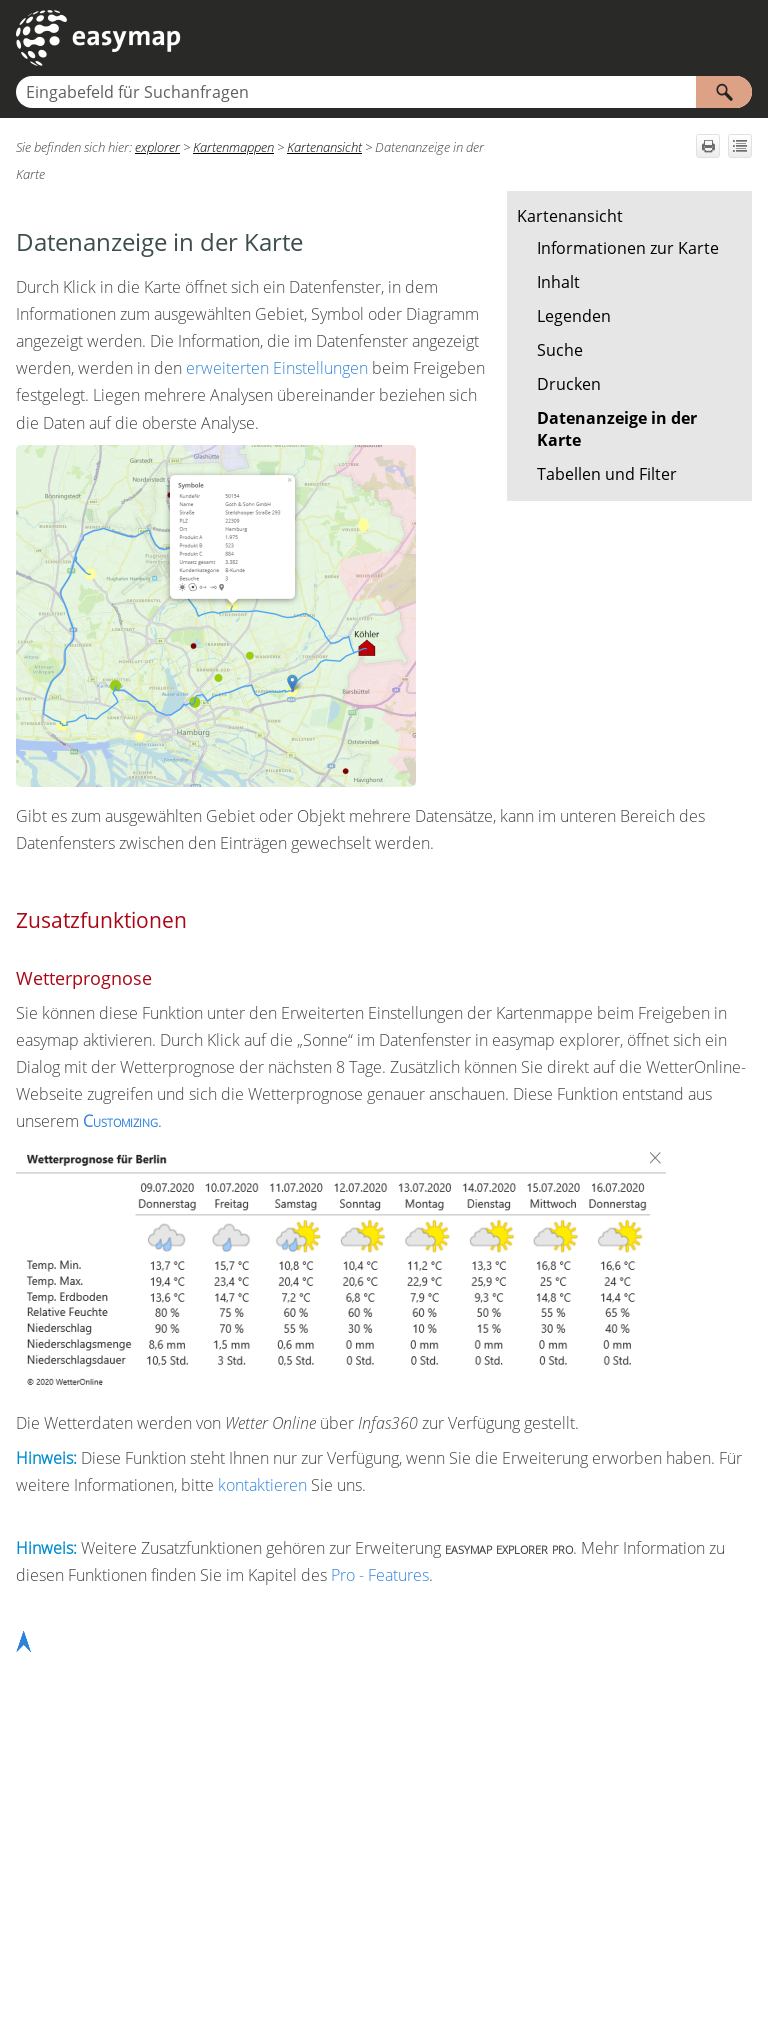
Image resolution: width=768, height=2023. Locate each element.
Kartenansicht (570, 216)
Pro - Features (380, 1575)
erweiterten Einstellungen (277, 368)
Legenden (574, 316)
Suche (560, 350)
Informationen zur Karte (628, 248)
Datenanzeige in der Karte (617, 429)
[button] (724, 92)
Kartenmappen (233, 147)
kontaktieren (262, 1485)
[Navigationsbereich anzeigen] (741, 38)
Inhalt (558, 282)
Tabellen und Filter (607, 474)
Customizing (120, 1121)
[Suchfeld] (384, 92)
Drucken (569, 384)
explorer (157, 147)
